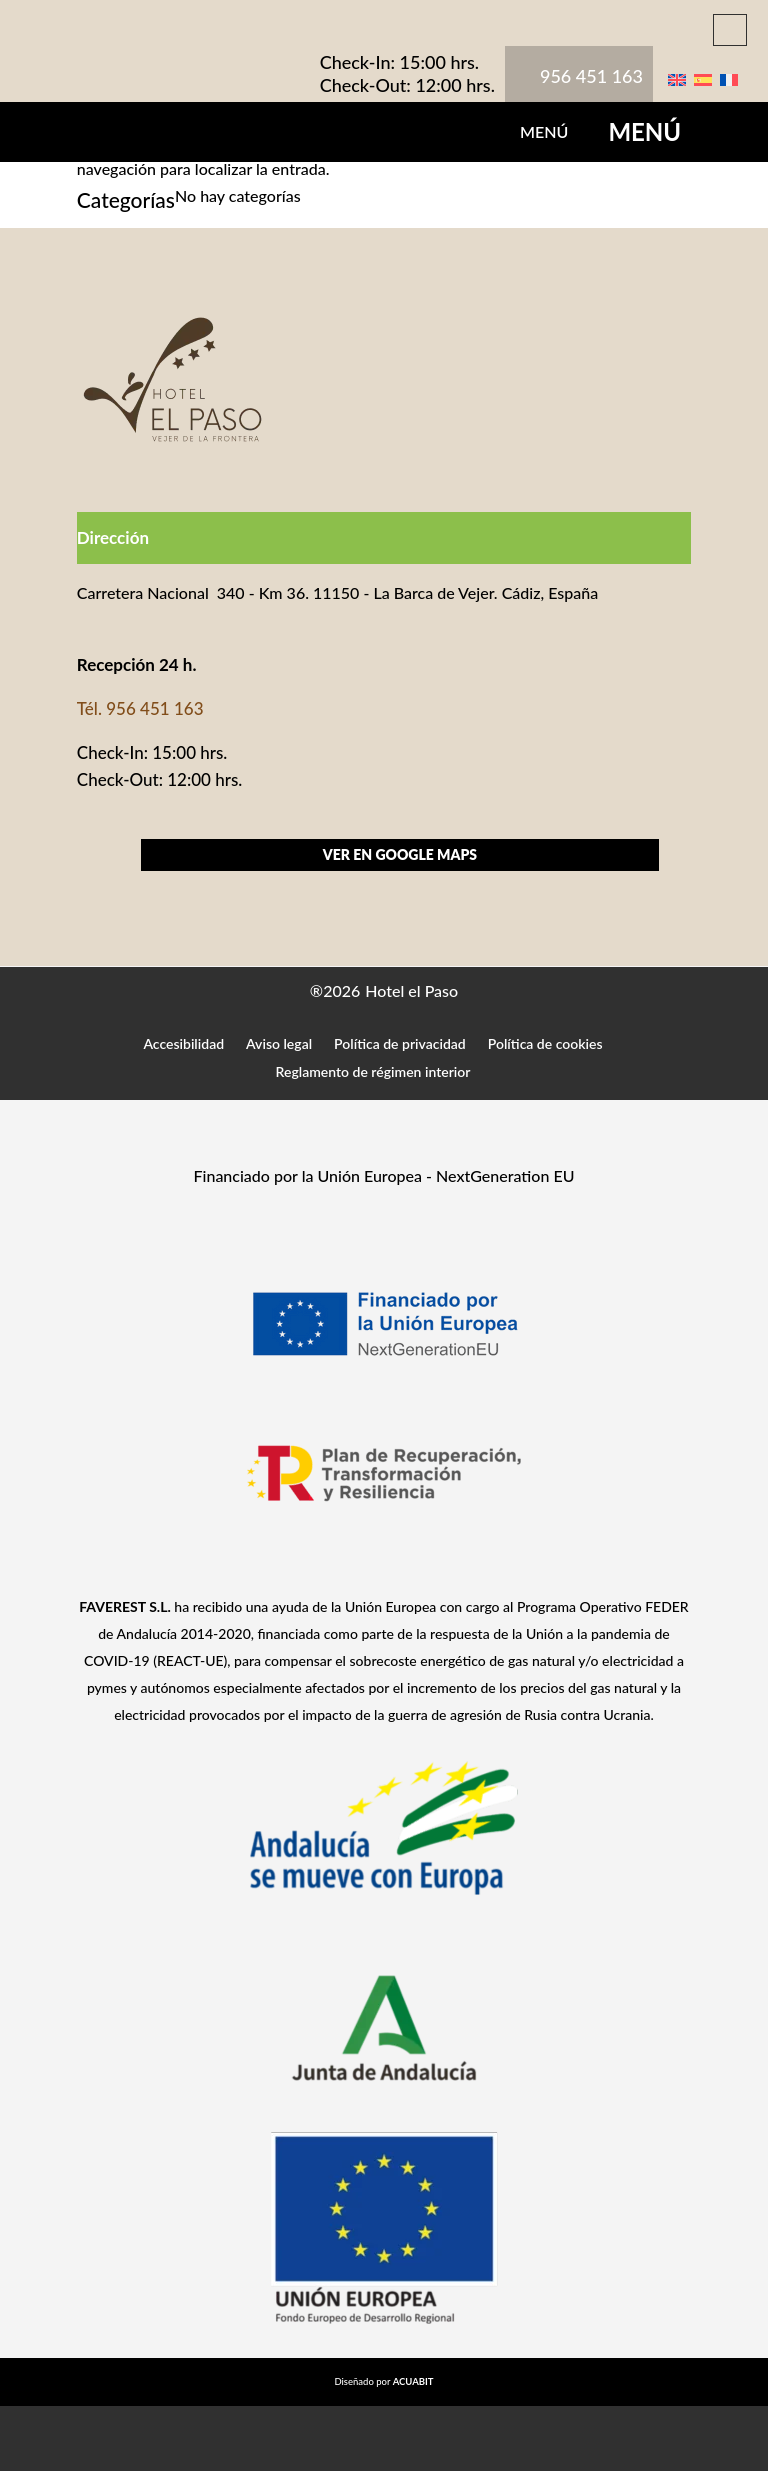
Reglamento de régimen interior (373, 1071)
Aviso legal (279, 1043)
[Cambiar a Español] (703, 78)
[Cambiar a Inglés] (677, 78)
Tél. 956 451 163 (140, 708)
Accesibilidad (183, 1043)
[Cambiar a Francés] (729, 78)
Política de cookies (545, 1043)
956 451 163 (591, 76)
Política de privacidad (400, 1043)
